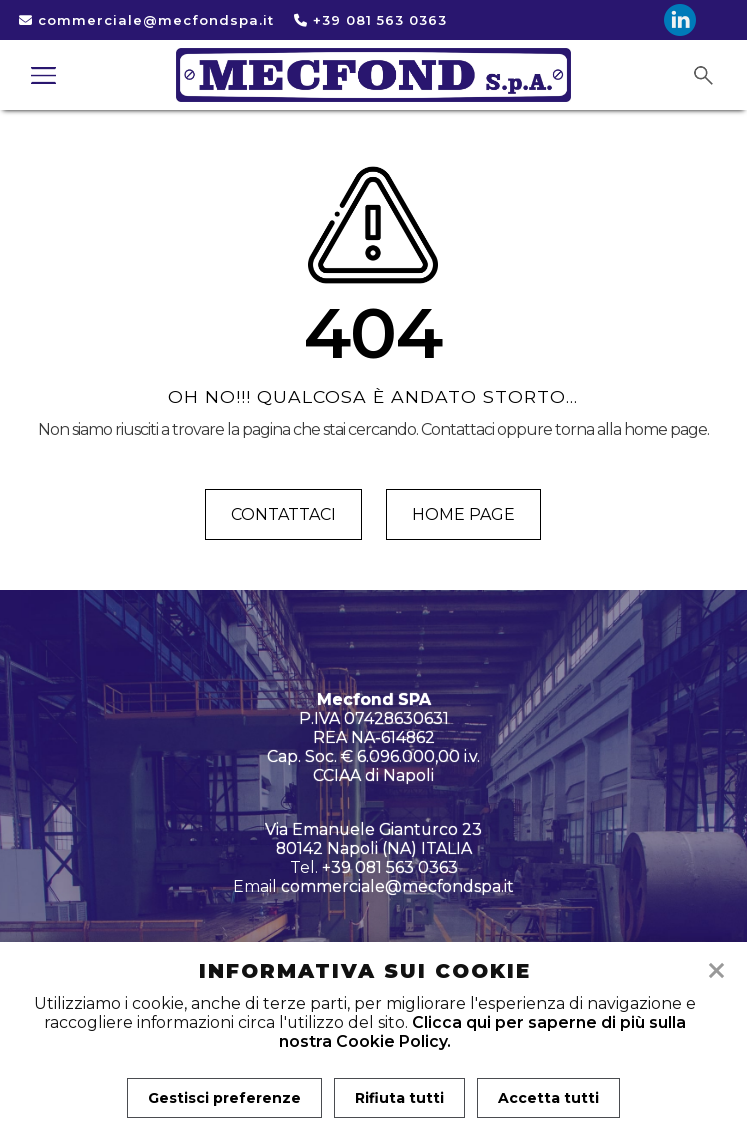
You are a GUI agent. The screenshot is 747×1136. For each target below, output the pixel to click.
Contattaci (283, 514)
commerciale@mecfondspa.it (146, 20)
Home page (463, 514)
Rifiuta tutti (399, 1098)
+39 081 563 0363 (370, 20)
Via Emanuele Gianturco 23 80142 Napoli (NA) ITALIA (373, 839)
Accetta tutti (548, 1098)
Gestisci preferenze (224, 1098)
